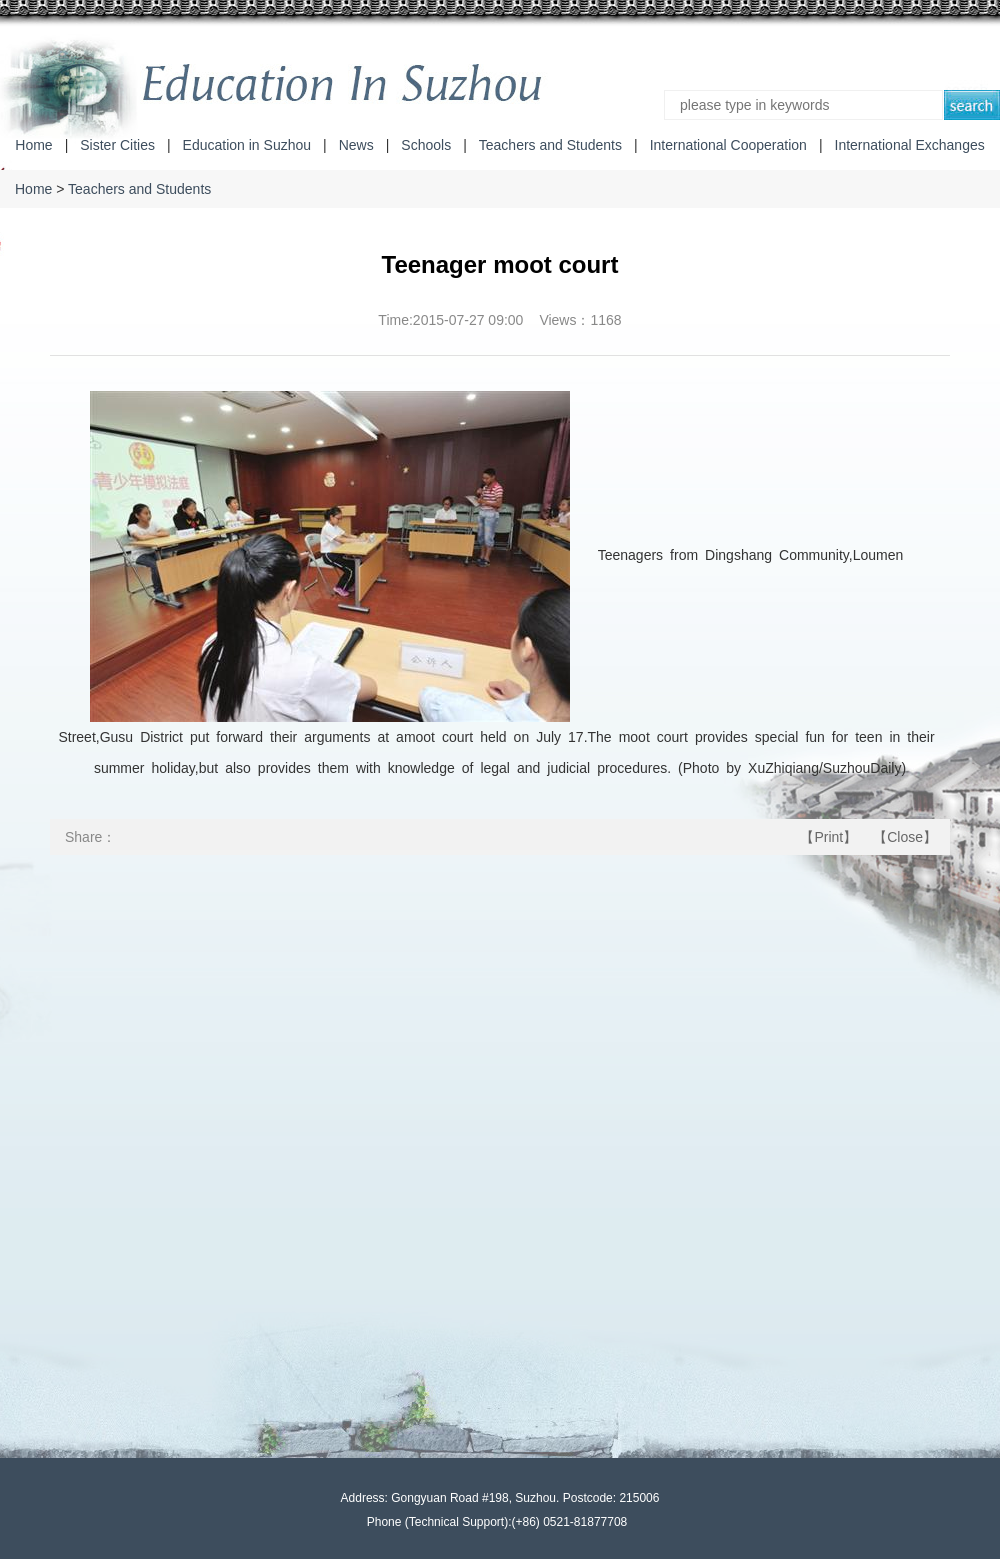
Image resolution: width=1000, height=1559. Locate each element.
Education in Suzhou (247, 145)
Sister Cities (117, 145)
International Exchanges (910, 145)
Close (905, 837)
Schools (426, 145)
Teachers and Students (550, 145)
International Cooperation (728, 145)
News (356, 145)
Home (33, 145)
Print (828, 837)
